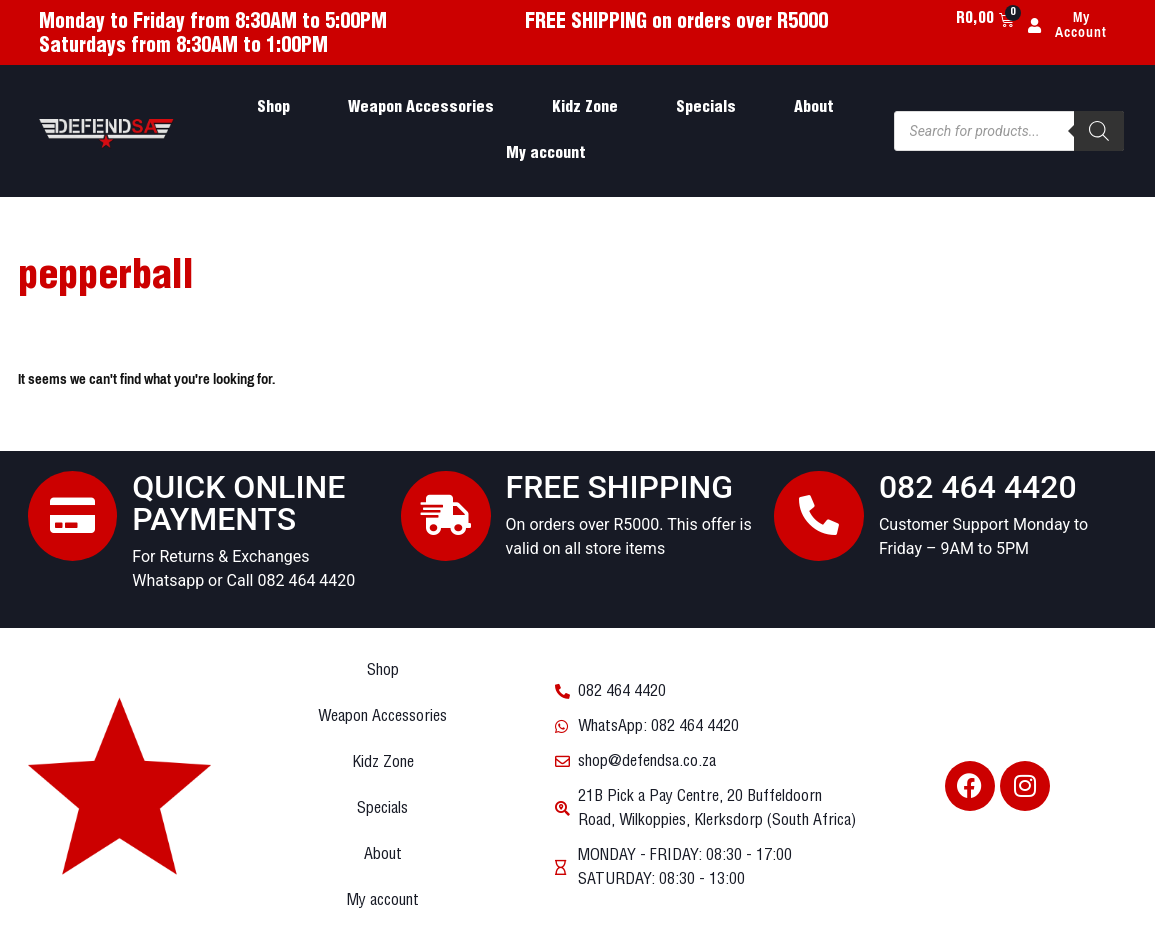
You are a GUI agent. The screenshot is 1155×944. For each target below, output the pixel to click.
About (814, 107)
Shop (273, 107)
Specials (706, 107)
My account (546, 153)
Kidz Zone (585, 107)
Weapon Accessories (421, 107)
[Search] (1099, 131)
